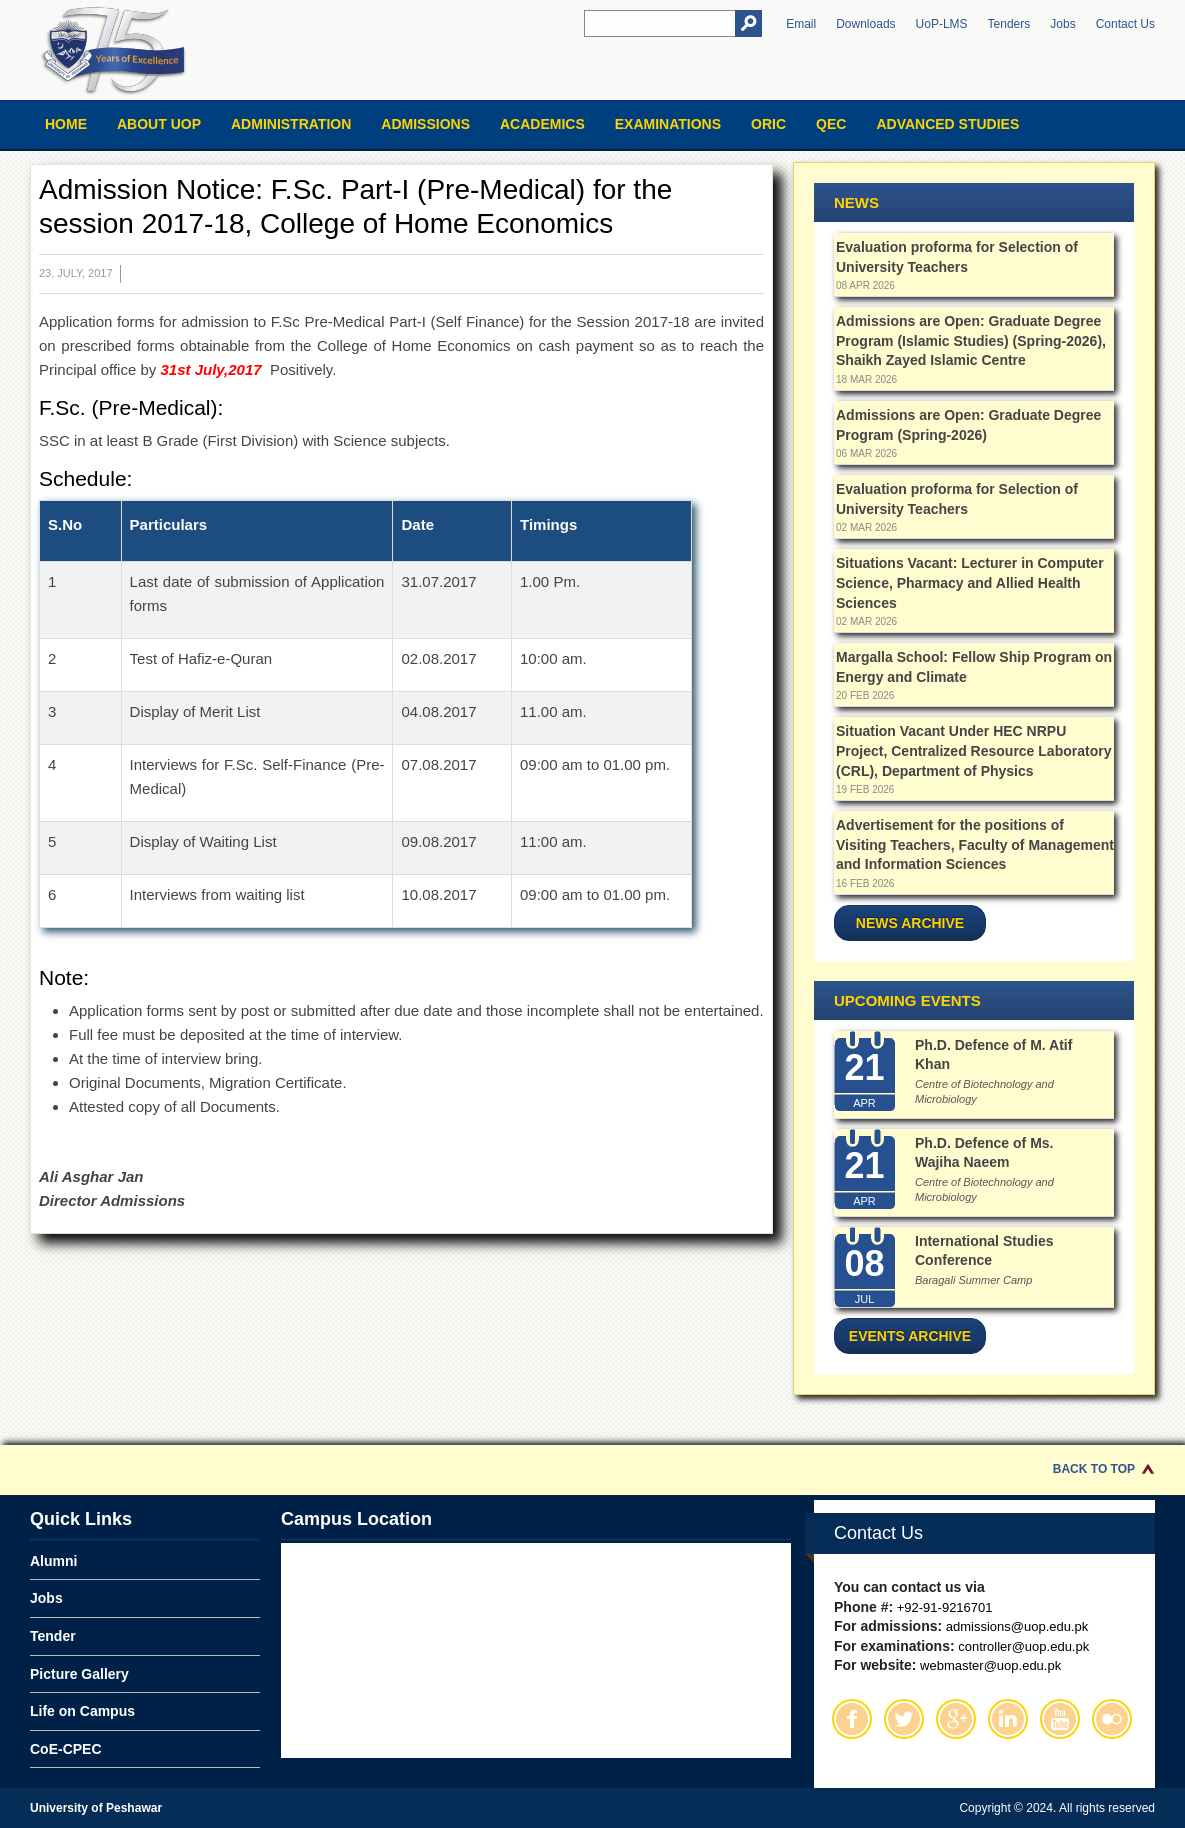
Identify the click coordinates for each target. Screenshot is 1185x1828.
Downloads (865, 24)
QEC (831, 124)
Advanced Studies (947, 124)
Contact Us (1125, 24)
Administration (291, 124)
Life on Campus (82, 1711)
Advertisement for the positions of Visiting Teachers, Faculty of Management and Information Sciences (975, 844)
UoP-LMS (942, 24)
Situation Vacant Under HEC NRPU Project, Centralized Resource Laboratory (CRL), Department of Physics (973, 750)
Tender (53, 1636)
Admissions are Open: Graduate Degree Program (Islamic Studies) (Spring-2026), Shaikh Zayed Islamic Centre (971, 340)
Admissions (425, 124)
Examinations (668, 124)
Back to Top (1094, 1469)
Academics (542, 124)
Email (801, 24)
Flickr (1112, 1719)
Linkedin (1008, 1719)
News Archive (910, 923)
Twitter (904, 1719)
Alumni (53, 1561)
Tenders (1009, 24)
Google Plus (956, 1719)
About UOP (159, 124)
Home (66, 124)
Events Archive (910, 1336)
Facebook (852, 1719)
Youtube (1060, 1719)
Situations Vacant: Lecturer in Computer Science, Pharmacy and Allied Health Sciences (970, 582)
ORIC (768, 124)
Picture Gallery (79, 1674)
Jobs (1062, 24)
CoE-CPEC (66, 1749)
